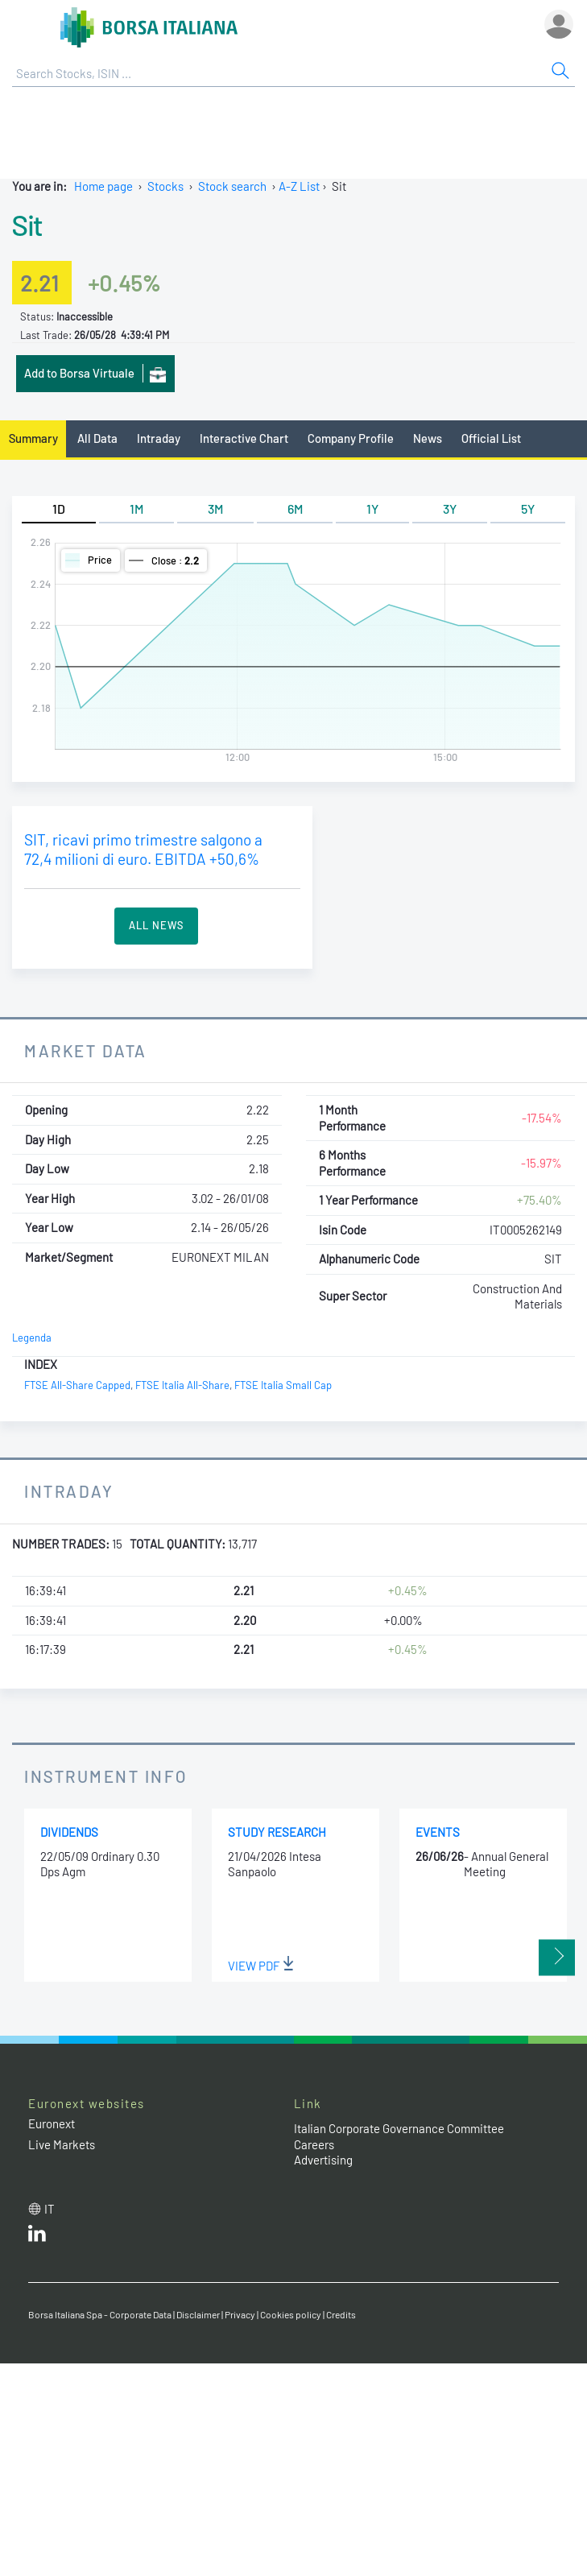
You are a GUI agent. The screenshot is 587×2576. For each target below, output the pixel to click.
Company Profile (351, 438)
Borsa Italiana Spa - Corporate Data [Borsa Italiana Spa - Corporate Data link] (100, 2314)
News (427, 438)
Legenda (32, 1337)
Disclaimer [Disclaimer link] (198, 2314)
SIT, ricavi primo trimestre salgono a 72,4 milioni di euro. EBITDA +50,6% (143, 849)
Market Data (85, 1050)
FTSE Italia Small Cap (283, 1385)
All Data (97, 438)
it (49, 2209)
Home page (103, 186)
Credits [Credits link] (341, 2314)
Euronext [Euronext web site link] (51, 2123)
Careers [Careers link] (314, 2144)
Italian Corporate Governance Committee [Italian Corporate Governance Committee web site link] (399, 2128)
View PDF (261, 1965)
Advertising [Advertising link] (323, 2159)
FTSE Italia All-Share (182, 1385)
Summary (33, 438)
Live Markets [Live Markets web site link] (61, 2144)
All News (156, 925)
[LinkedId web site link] (37, 2237)
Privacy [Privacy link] (240, 2314)
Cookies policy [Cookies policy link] (290, 2314)
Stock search (232, 186)
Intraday (158, 438)
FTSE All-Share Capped (77, 1385)
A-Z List (299, 186)
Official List (491, 438)
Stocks (165, 186)
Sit (27, 225)
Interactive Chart (244, 438)
